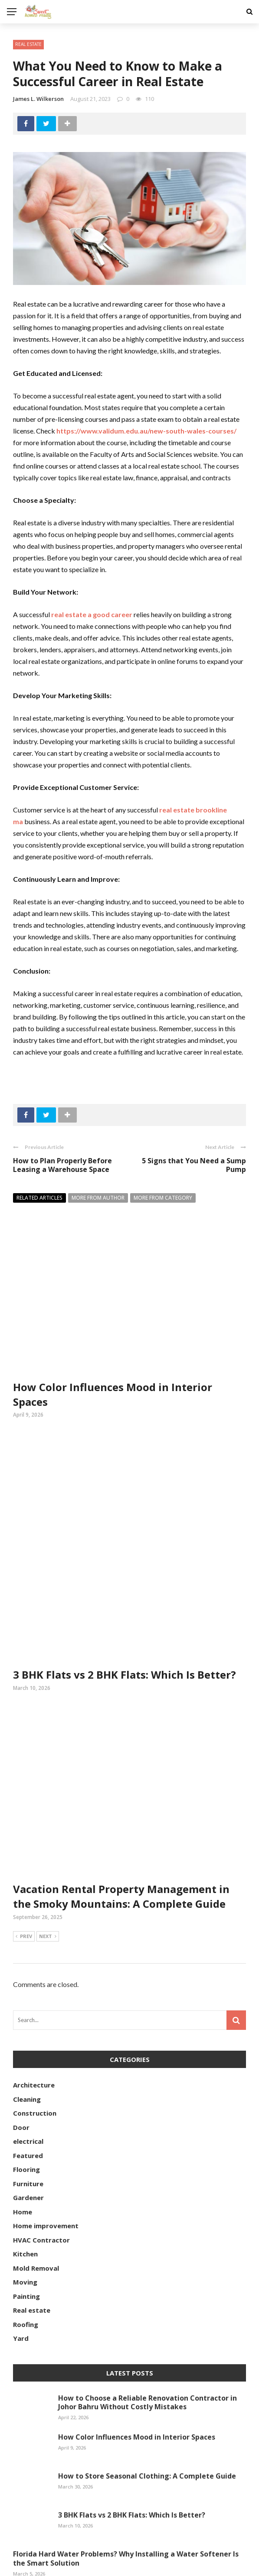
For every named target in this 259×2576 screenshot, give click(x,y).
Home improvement (46, 2148)
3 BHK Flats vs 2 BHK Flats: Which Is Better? (124, 1597)
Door (21, 2049)
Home (22, 2134)
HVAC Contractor (41, 2162)
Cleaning (27, 2021)
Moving (25, 2204)
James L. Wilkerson (38, 99)
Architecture (34, 2007)
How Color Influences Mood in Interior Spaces (136, 2359)
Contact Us (184, 2564)
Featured (28, 2078)
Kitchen (25, 2176)
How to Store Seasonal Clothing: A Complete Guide (147, 2398)
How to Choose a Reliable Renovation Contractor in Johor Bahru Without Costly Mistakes (147, 2325)
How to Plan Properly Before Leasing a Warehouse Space (62, 1165)
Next (47, 1859)
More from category (163, 1197)
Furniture (28, 2106)
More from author (98, 1197)
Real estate (28, 44)
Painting (26, 2218)
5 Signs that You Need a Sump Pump (194, 1165)
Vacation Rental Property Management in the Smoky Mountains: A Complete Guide (121, 1818)
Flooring (26, 2091)
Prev (24, 1859)
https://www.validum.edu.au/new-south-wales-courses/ (146, 431)
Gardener (28, 2120)
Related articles (39, 1197)
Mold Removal (36, 2190)
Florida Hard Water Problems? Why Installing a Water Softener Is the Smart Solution (126, 2481)
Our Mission (232, 2564)
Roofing (25, 2247)
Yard (21, 2260)
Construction (34, 2035)
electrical (28, 2063)
